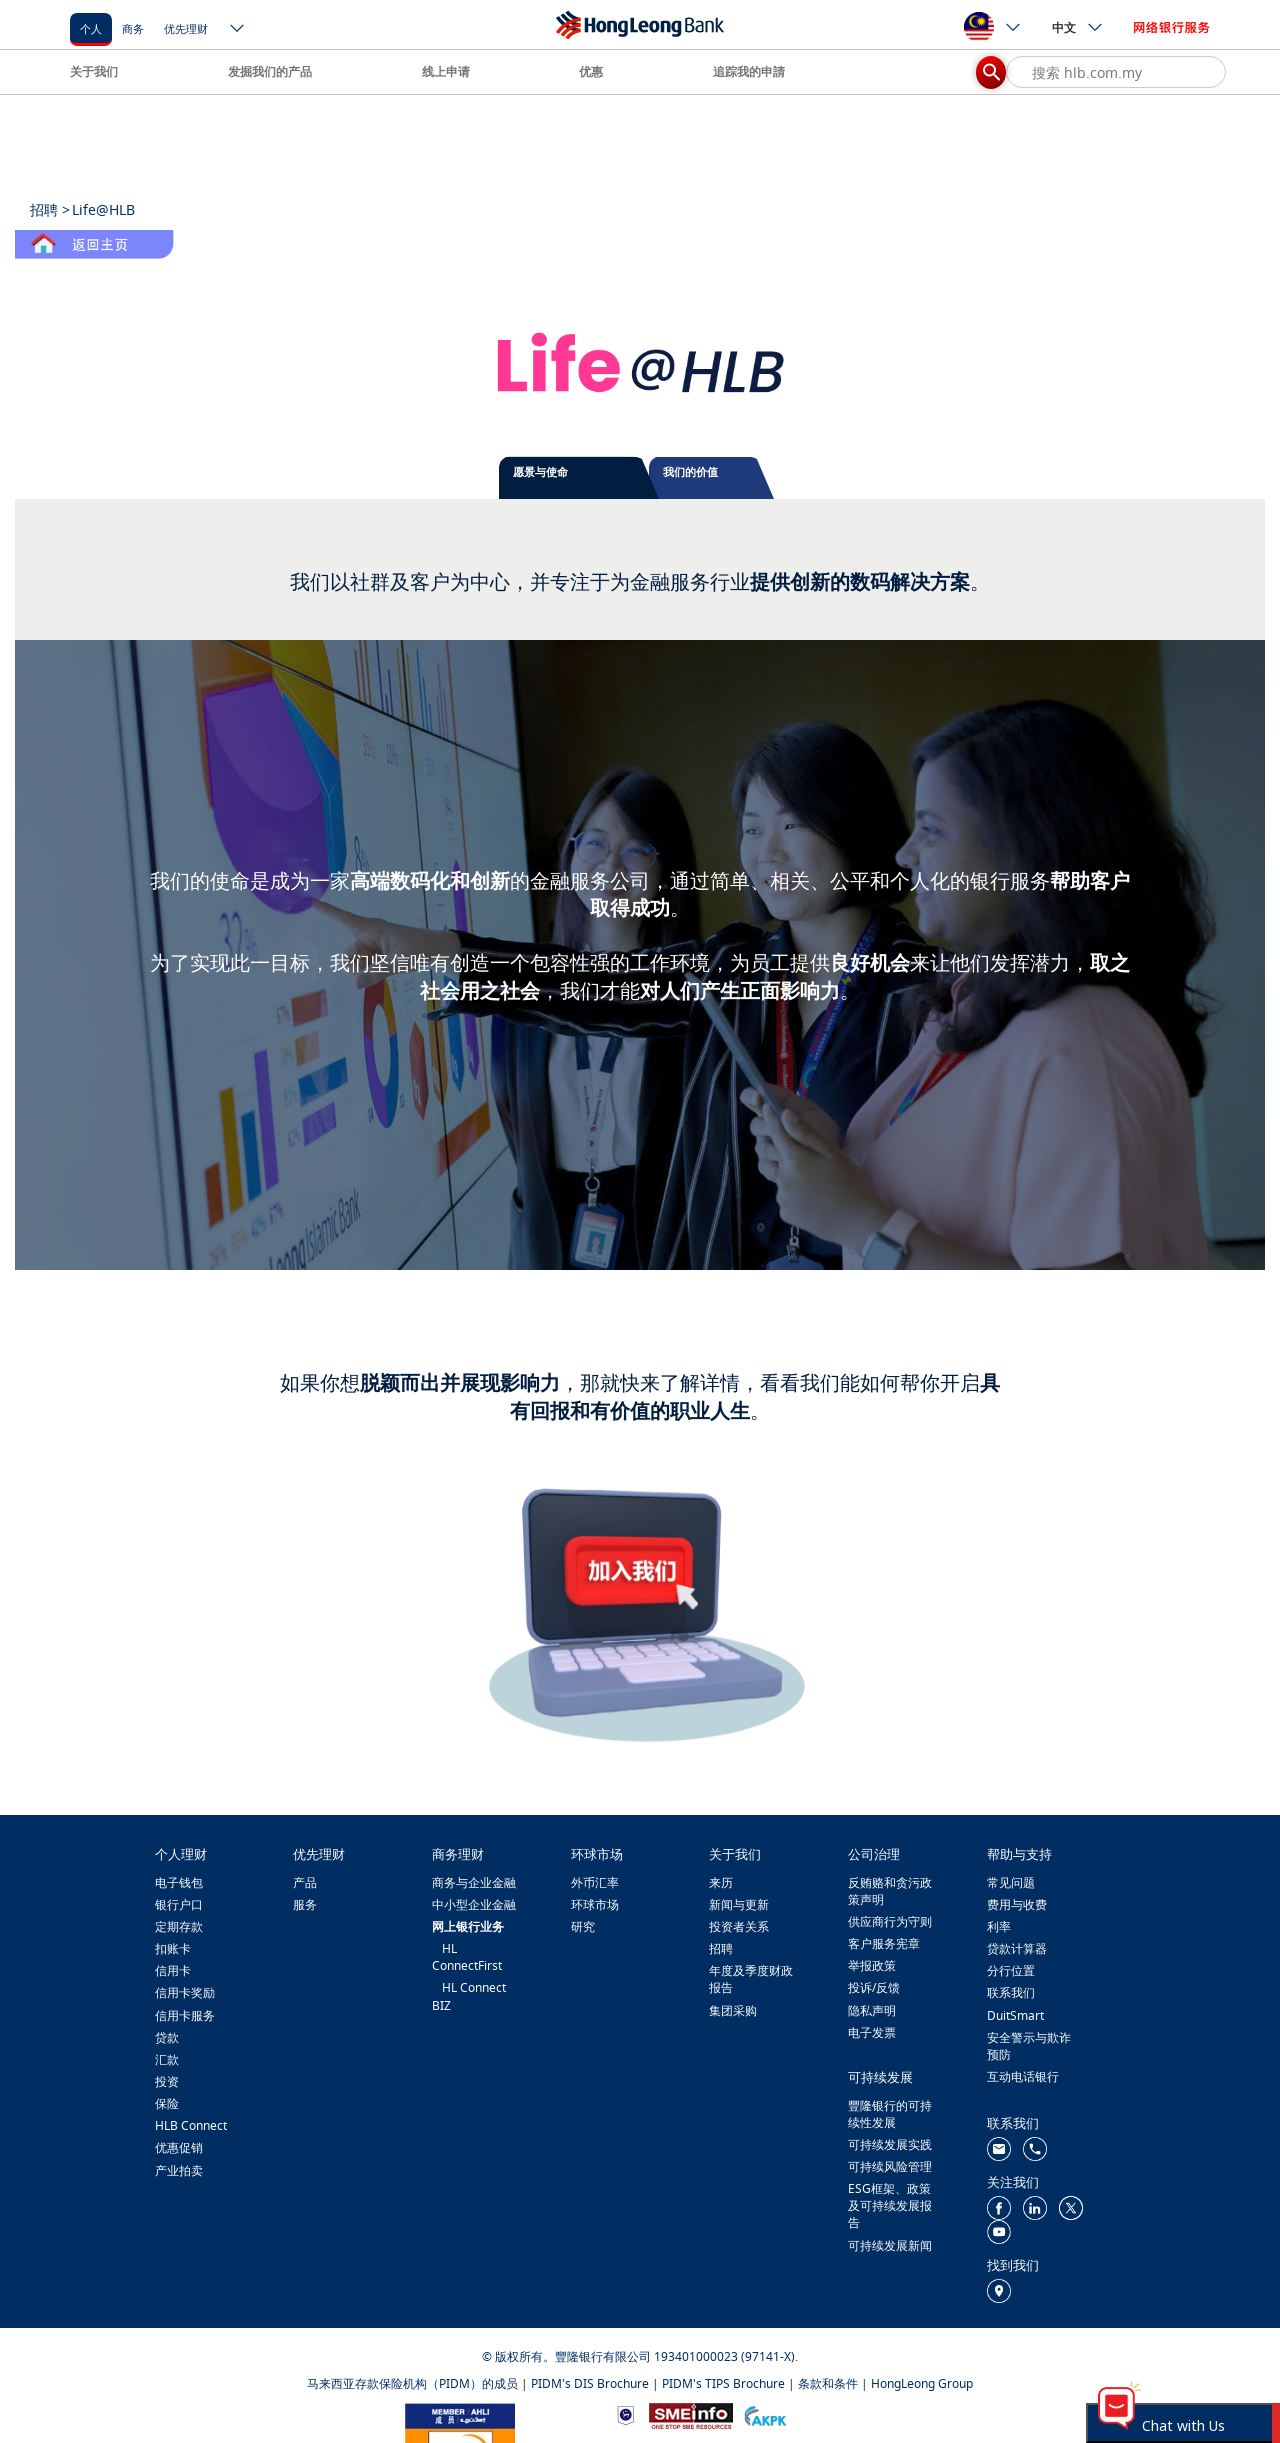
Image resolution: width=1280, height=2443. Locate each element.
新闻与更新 (739, 1904)
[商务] (133, 27)
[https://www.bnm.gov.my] (625, 2414)
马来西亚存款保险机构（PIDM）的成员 (412, 2383)
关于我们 (94, 71)
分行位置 (1011, 1970)
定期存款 (179, 1926)
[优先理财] (186, 27)
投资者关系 (739, 1926)
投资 (167, 2081)
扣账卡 (173, 1948)
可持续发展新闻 (890, 2245)
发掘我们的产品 (270, 71)
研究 (583, 1926)
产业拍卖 (179, 2170)
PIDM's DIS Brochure (590, 2383)
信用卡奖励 (185, 1992)
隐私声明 (872, 2010)
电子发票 (872, 2032)
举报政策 (872, 1965)
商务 (133, 28)
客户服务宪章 (884, 1943)
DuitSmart (1015, 2015)
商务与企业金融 (474, 1882)
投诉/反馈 (874, 1987)
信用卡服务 (185, 2015)
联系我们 (1011, 1992)
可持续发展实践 (890, 2144)
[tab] (579, 477)
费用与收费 (1017, 1904)
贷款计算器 (1017, 1948)
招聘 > (50, 209)
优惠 (591, 71)
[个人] (91, 27)
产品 (305, 1882)
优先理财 (186, 28)
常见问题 (1011, 1882)
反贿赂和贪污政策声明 (890, 1891)
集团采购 (733, 2010)
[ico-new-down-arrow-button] (238, 30)
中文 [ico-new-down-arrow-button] (1078, 27)
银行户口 (179, 1904)
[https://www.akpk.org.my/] (765, 2414)
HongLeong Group (922, 2383)
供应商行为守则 (890, 1921)
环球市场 (595, 1904)
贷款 (167, 2037)
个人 (91, 28)
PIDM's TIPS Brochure (723, 2383)
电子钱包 (179, 1882)
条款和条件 (828, 2383)
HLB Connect (191, 2125)
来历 (721, 1882)
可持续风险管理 (890, 2166)
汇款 (167, 2059)
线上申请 (446, 71)
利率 (999, 1926)
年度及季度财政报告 (751, 1979)
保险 (167, 2103)
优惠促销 (179, 2147)
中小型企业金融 (474, 1904)
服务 (305, 1904)
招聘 (721, 1948)
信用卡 (173, 1970)
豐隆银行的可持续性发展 (890, 2114)
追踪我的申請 (749, 71)
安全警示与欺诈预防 (1029, 2046)
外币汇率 (595, 1882)
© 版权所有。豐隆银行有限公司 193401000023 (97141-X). (640, 2356)
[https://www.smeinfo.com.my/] (691, 2413)
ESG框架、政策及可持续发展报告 (890, 2205)
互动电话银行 (1023, 2076)
